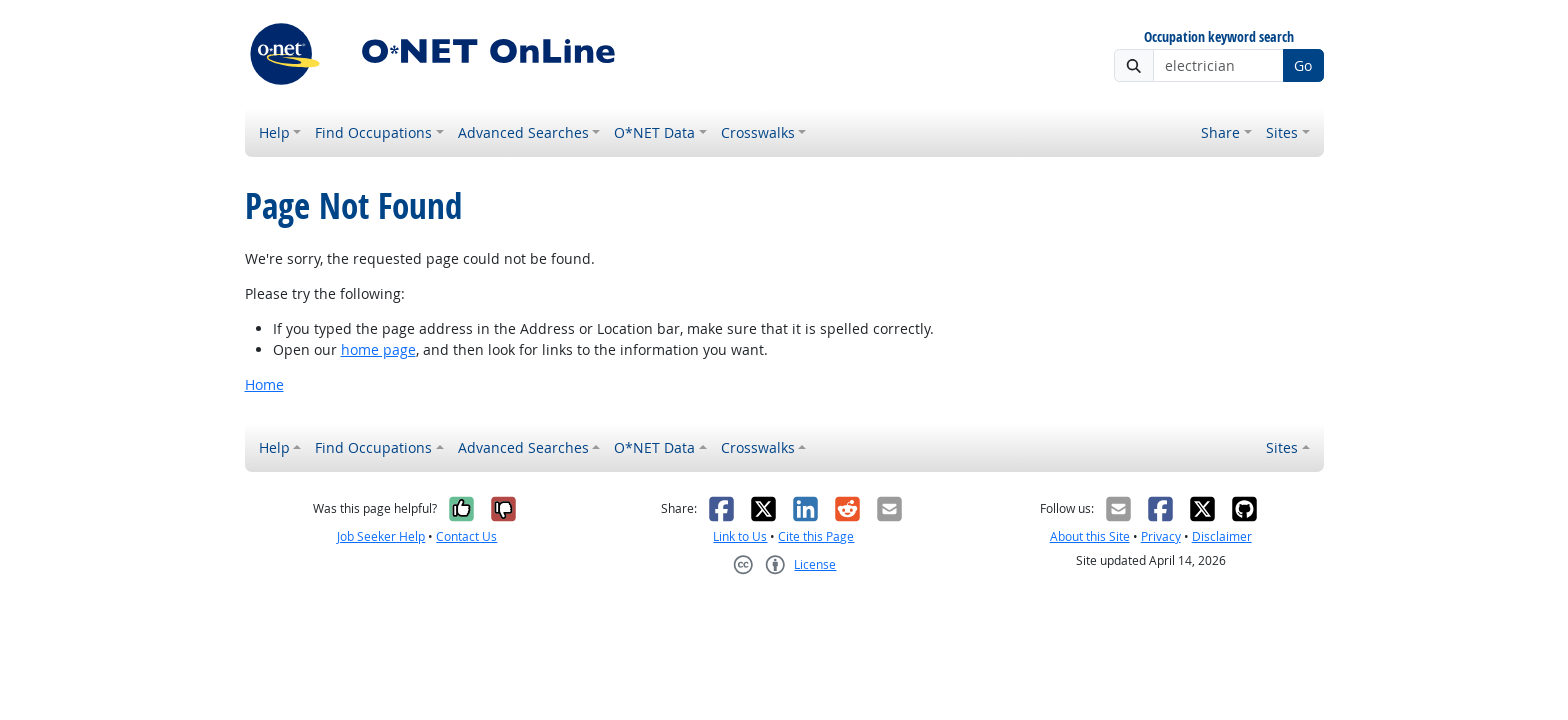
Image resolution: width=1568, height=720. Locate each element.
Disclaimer (1222, 536)
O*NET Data (654, 132)
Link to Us (740, 536)
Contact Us (466, 536)
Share (1220, 132)
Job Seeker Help (381, 536)
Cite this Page (816, 536)
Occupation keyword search (1219, 37)
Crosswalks (758, 132)
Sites (1282, 132)
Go (1303, 65)
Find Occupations (373, 132)
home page (378, 349)
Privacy (1161, 536)
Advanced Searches (523, 132)
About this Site (1090, 536)
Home (264, 384)
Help (274, 132)
